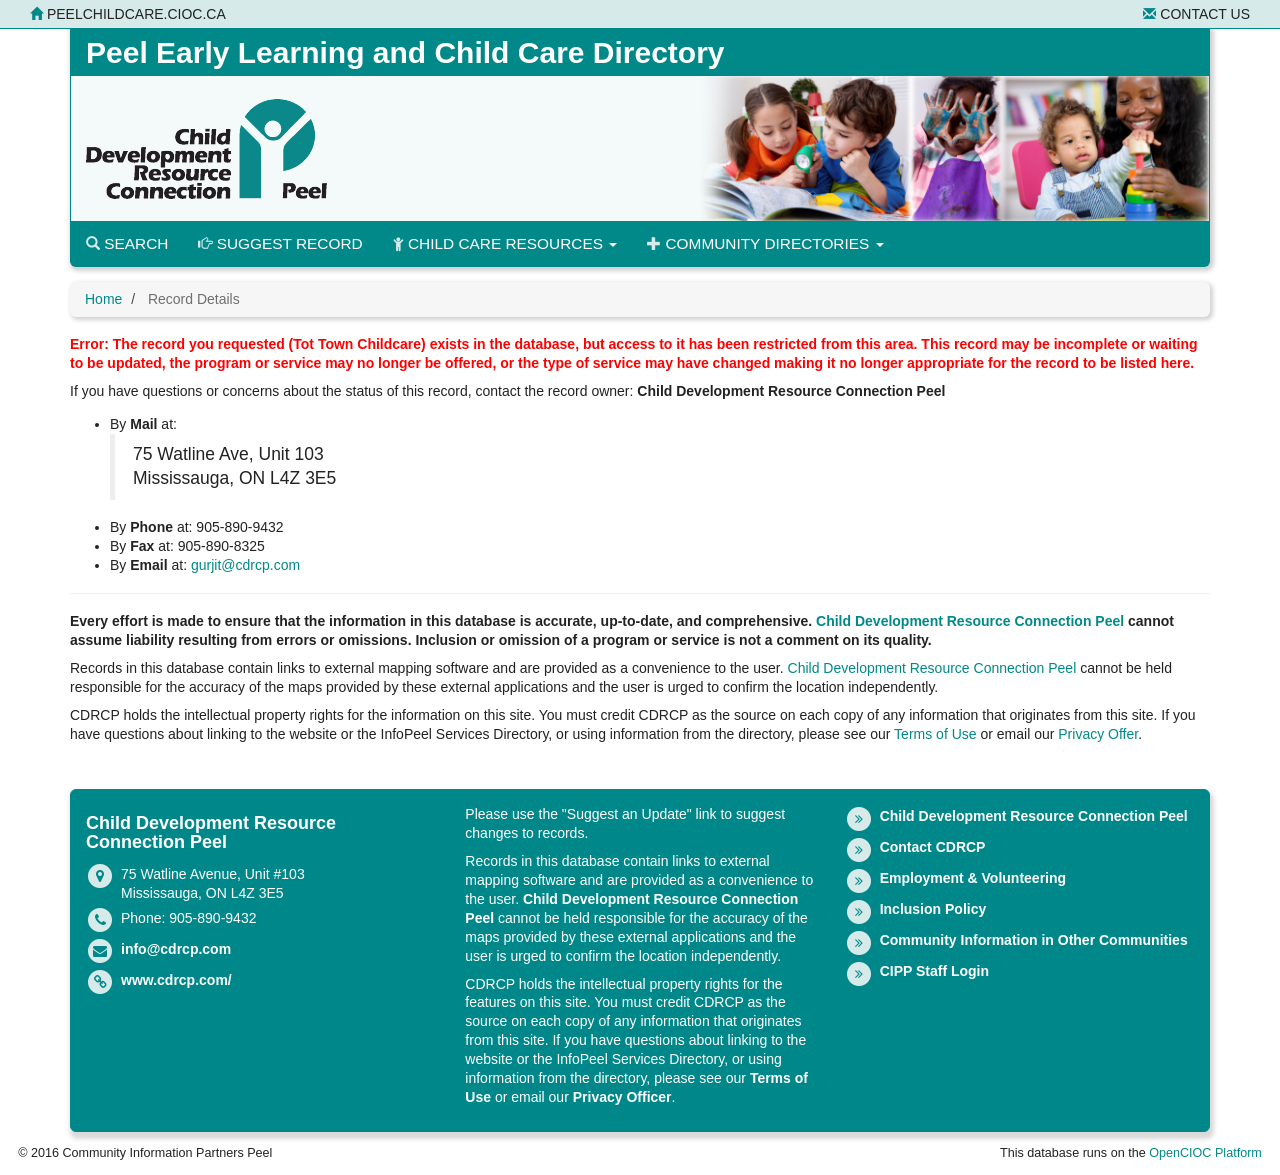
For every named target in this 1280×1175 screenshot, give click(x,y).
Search (127, 243)
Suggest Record (280, 243)
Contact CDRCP (933, 847)
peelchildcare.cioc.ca (128, 14)
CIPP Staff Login (934, 971)
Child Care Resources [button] (505, 243)
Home (103, 299)
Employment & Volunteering (973, 878)
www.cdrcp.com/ (176, 980)
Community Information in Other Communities (1034, 940)
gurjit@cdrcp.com (245, 565)
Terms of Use (935, 734)
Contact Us (1196, 14)
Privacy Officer (622, 1097)
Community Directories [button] (765, 243)
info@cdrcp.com (176, 949)
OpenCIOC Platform (1205, 1153)
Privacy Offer (1098, 734)
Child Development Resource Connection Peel (970, 621)
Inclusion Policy (933, 909)
